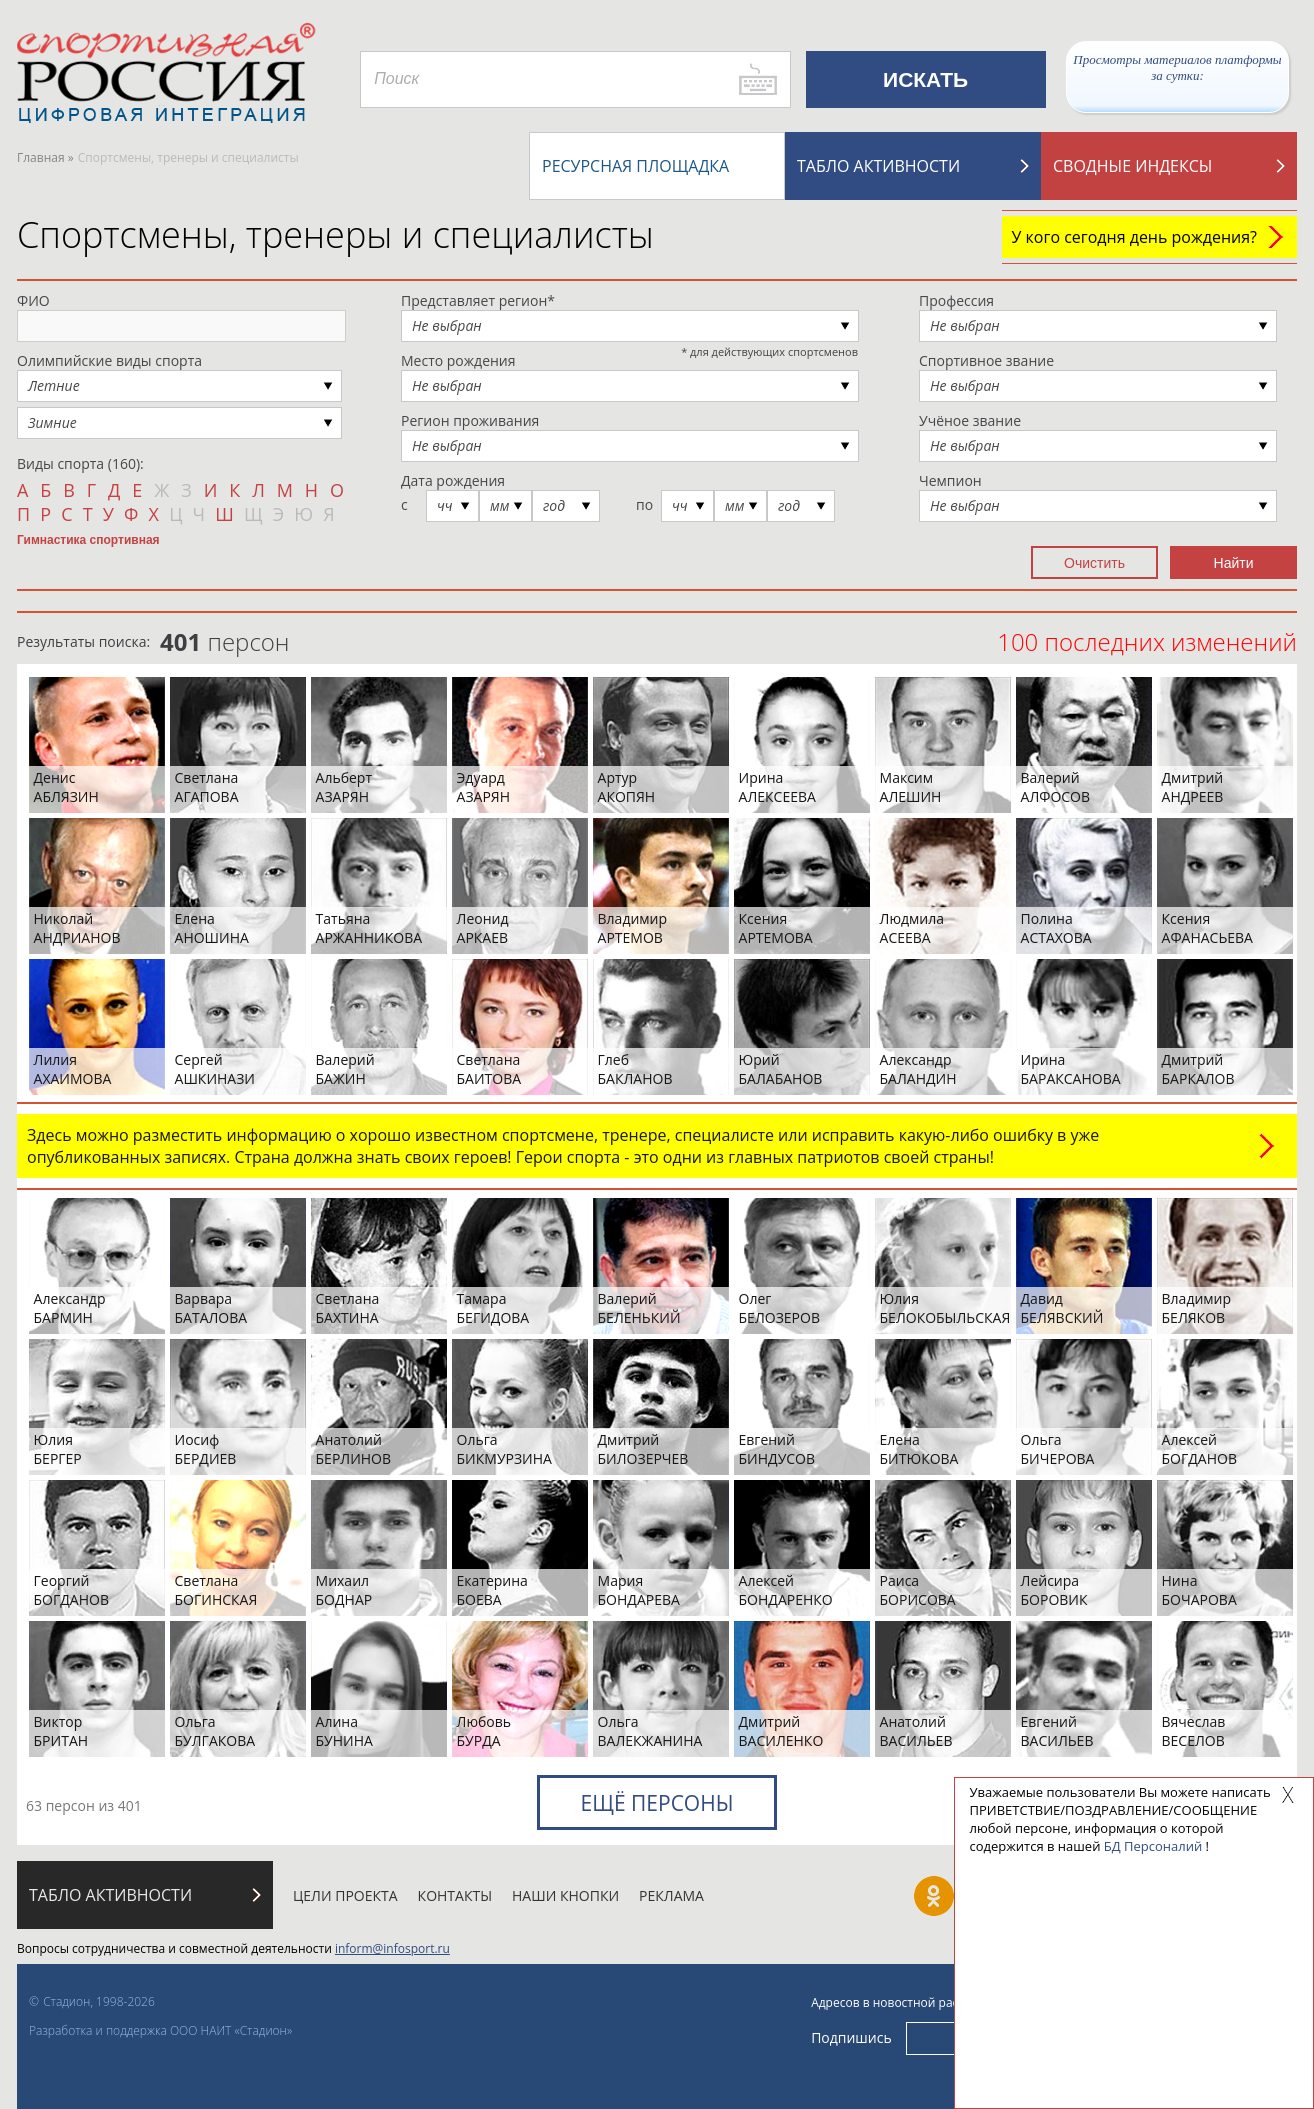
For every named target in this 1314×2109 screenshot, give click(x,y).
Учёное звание (970, 420)
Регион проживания (470, 420)
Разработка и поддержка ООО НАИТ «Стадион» (160, 2030)
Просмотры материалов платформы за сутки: (1177, 67)
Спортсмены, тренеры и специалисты (335, 234)
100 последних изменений (1147, 641)
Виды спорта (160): (80, 463)
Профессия (956, 300)
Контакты (455, 1895)
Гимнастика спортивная (88, 539)
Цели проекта (345, 1895)
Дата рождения (453, 480)
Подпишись (851, 2036)
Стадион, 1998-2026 (99, 2001)
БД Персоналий (1153, 1846)
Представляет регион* (478, 300)
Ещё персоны (656, 1803)
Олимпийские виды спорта (109, 360)
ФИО (33, 300)
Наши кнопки (565, 1895)
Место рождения (458, 360)
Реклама (671, 1895)
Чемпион (950, 480)
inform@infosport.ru (392, 1948)
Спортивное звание (986, 360)
